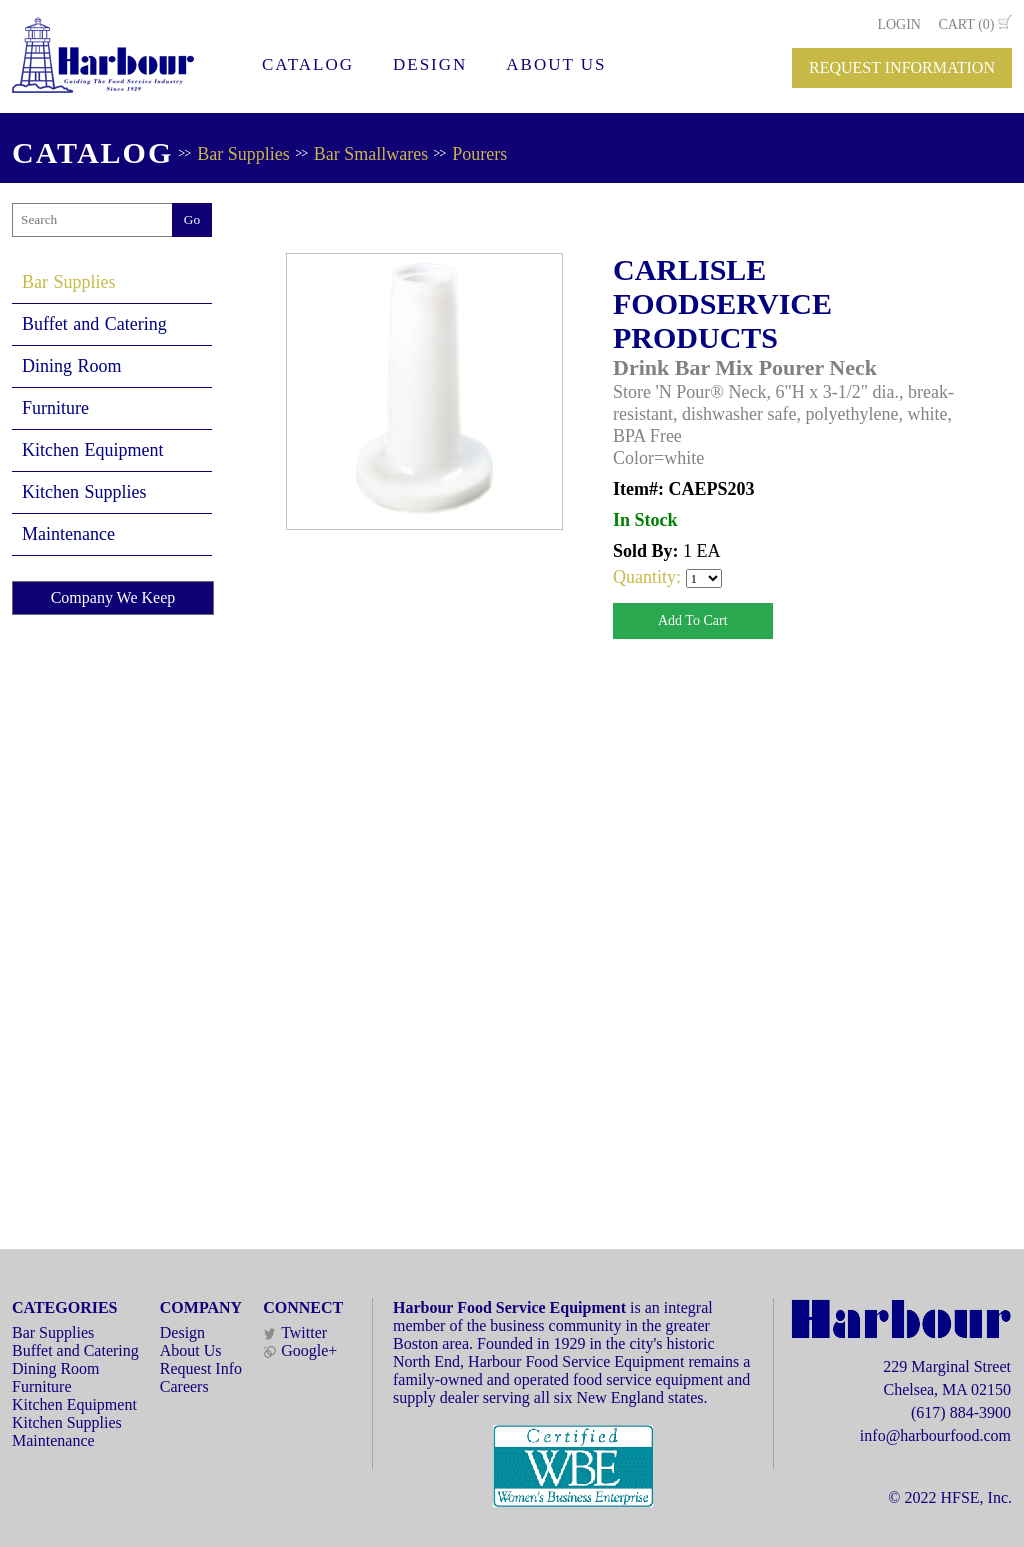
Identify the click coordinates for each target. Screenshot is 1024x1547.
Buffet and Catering (94, 324)
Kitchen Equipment (92, 450)
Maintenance (68, 534)
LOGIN (899, 24)
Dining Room (72, 366)
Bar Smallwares (371, 154)
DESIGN (430, 64)
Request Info (201, 1368)
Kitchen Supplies (84, 492)
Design (182, 1332)
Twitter (295, 1332)
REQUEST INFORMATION (902, 67)
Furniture (55, 408)
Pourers (479, 154)
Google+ (300, 1350)
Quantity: (649, 577)
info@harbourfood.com (935, 1435)
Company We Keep (113, 597)
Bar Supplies (243, 154)
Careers (184, 1386)
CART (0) (966, 24)
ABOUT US (556, 64)
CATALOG (308, 64)
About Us (191, 1350)
